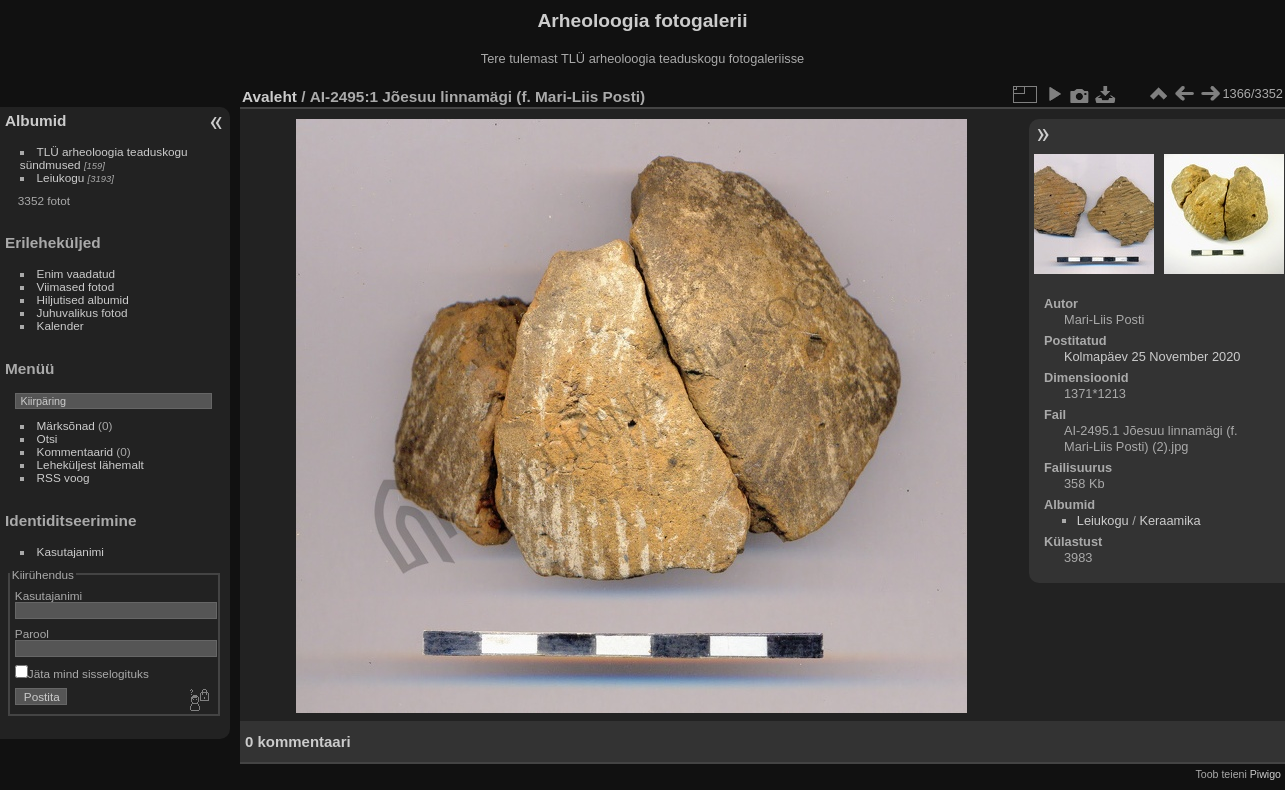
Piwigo (1265, 774)
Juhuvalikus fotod (82, 312)
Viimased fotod (76, 286)
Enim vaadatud (76, 273)
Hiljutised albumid (83, 299)
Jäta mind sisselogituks (82, 673)
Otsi (47, 438)
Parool (32, 633)
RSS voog (63, 477)
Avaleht (269, 96)
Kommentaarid (75, 451)
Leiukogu (61, 177)
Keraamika (1169, 520)
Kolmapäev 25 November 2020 (1152, 356)
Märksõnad (66, 425)
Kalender (60, 325)
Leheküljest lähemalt (90, 464)
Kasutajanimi (70, 551)
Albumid (35, 120)
